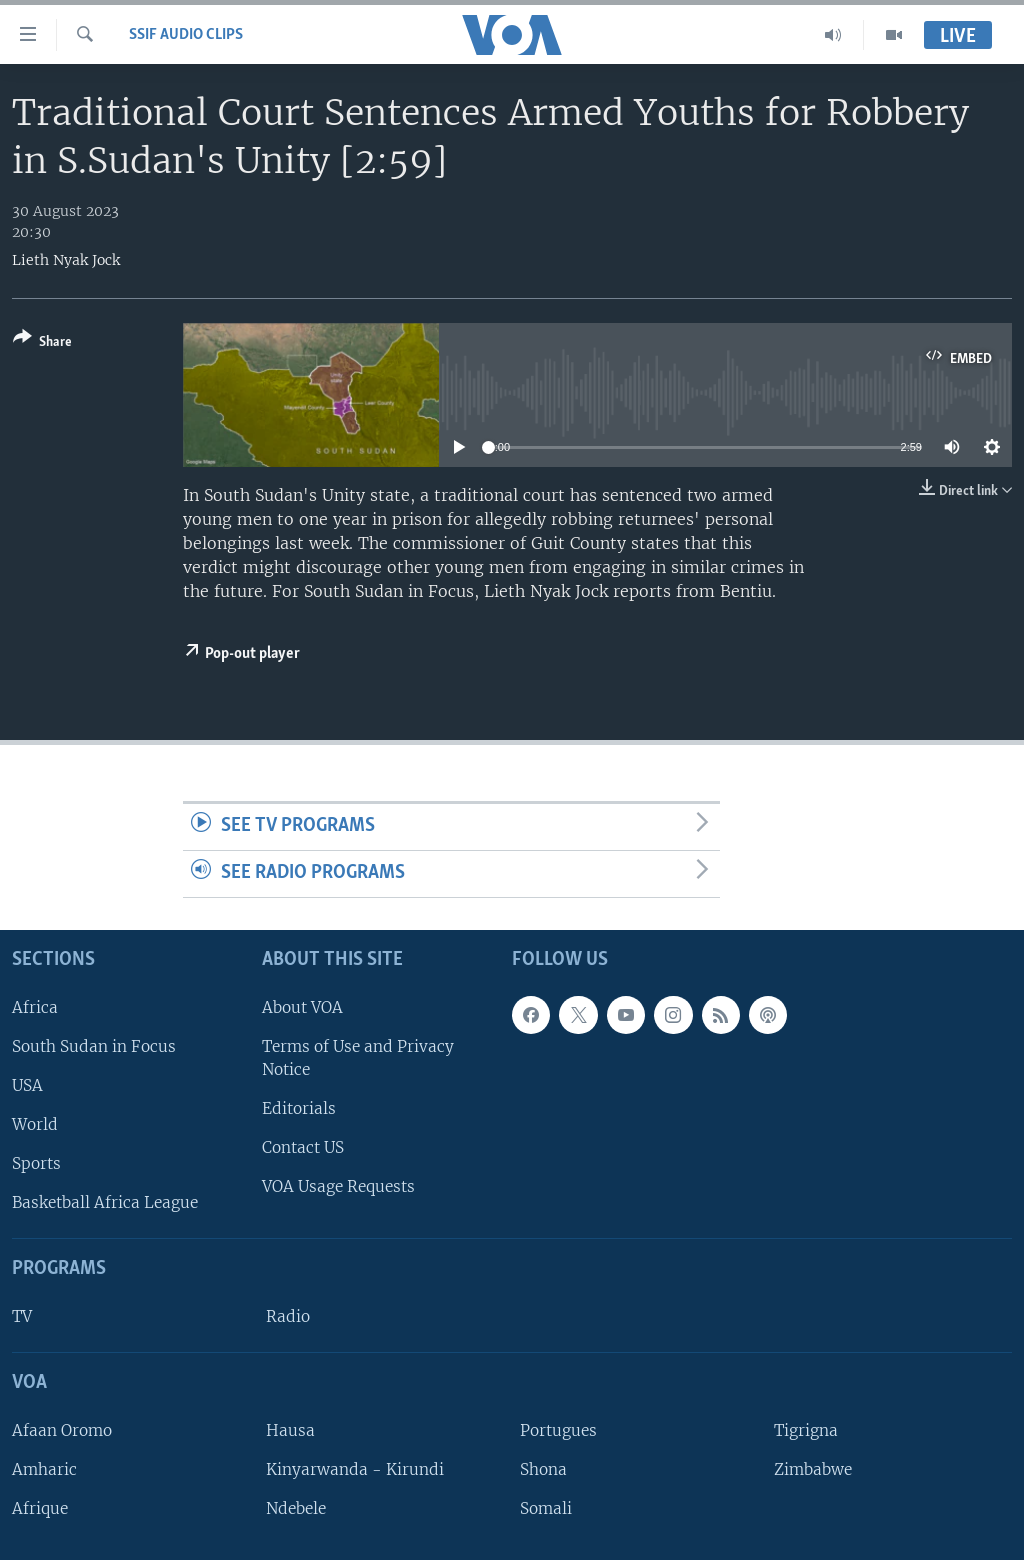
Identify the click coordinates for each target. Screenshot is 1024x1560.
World (35, 1124)
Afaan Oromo (62, 1430)
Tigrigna (806, 1430)
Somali (546, 1508)
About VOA (302, 1006)
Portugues (558, 1430)
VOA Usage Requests (338, 1186)
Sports (36, 1163)
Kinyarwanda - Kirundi (355, 1469)
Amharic (44, 1469)
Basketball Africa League (105, 1202)
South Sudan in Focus (94, 1046)
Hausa (290, 1430)
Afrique (40, 1508)
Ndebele (296, 1508)
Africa (35, 1006)
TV (22, 1316)
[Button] (42, 343)
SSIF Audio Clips (186, 35)
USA (27, 1085)
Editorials (299, 1108)
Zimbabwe (813, 1469)
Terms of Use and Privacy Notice (358, 1058)
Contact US (303, 1147)
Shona (543, 1469)
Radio (288, 1316)
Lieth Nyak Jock (66, 260)
